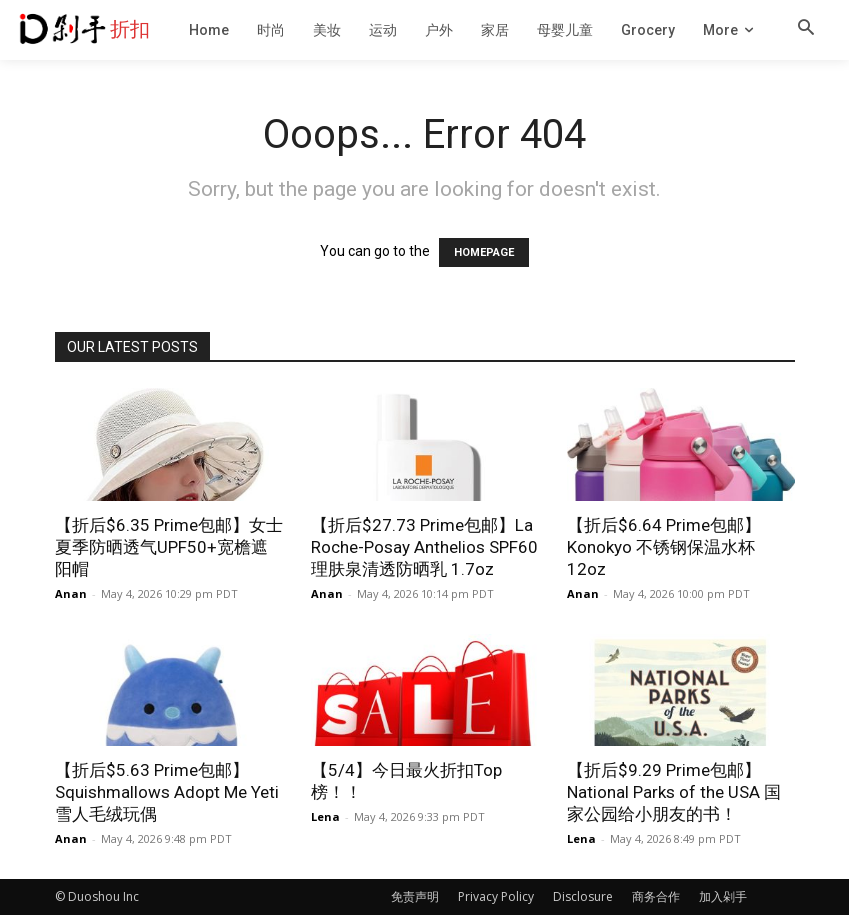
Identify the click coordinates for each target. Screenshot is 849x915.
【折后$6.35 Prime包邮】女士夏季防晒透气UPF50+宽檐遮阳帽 (169, 547)
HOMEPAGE (484, 252)
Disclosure (583, 896)
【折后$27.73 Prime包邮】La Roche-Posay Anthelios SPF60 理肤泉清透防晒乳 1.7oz (424, 547)
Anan (71, 593)
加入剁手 (723, 896)
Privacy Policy (496, 896)
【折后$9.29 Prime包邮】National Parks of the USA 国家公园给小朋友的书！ (674, 792)
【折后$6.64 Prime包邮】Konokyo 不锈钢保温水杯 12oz (664, 547)
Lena (325, 816)
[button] (806, 29)
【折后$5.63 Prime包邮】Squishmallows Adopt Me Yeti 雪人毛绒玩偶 (167, 792)
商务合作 (656, 896)
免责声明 (415, 896)
